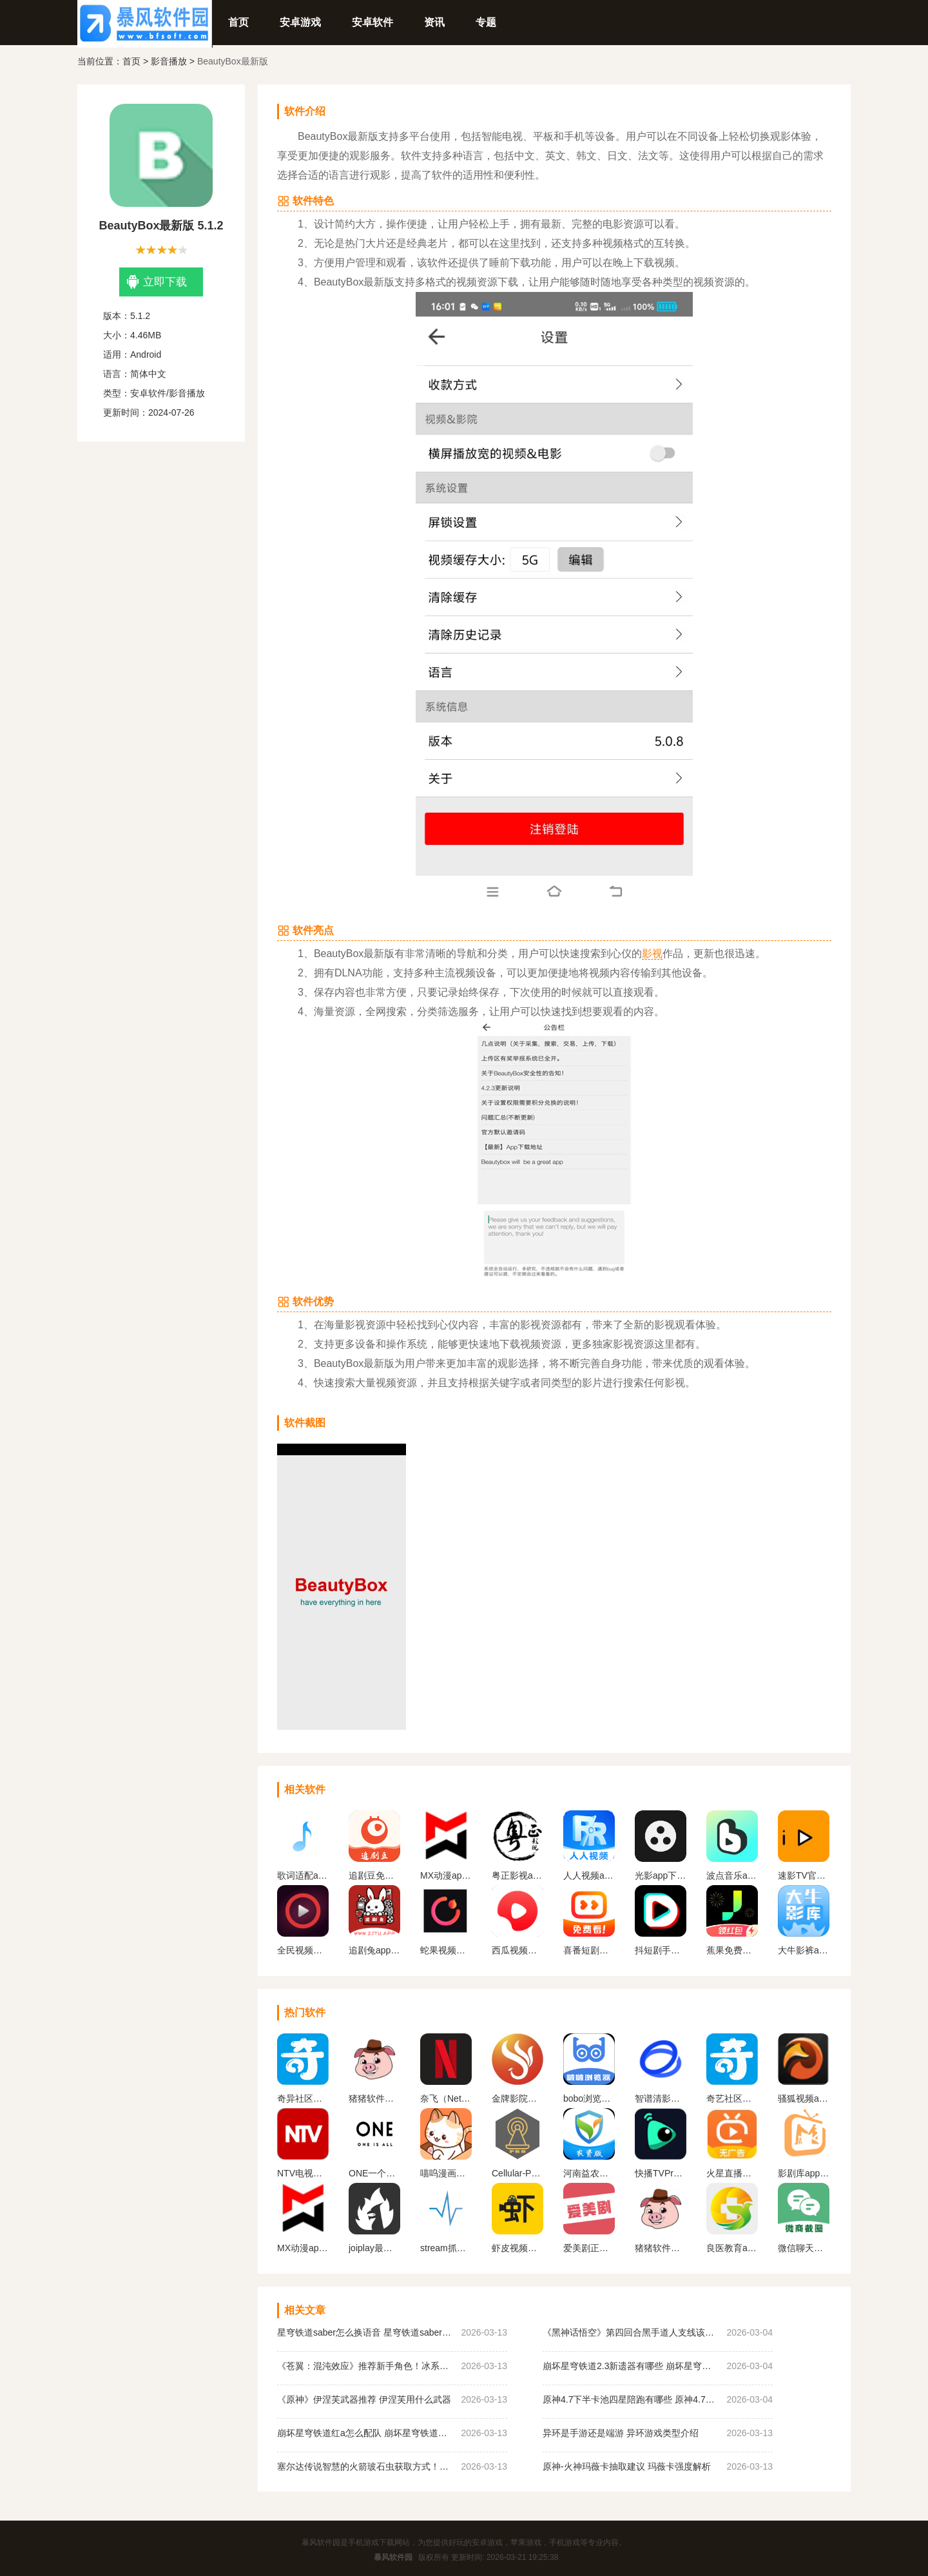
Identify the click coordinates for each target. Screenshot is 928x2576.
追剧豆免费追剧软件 (374, 1875)
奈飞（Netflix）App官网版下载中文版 (446, 2098)
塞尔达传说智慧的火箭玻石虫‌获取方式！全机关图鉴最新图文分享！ (365, 2466)
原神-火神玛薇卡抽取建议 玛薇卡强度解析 (627, 2466)
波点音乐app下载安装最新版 (732, 1875)
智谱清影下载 (660, 2098)
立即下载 (157, 282)
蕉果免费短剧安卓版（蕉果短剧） (732, 1950)
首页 (238, 22)
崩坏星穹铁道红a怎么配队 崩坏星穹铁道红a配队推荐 (365, 2433)
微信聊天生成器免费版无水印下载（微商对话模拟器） (803, 2248)
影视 (652, 953)
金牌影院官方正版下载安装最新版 (517, 2098)
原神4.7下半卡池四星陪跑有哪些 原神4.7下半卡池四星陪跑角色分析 (631, 2399)
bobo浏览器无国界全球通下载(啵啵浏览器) (589, 2098)
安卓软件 (372, 22)
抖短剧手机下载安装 (660, 1950)
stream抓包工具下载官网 (446, 2248)
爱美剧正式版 (589, 2248)
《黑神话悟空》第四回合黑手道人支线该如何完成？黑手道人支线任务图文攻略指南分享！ (631, 2332)
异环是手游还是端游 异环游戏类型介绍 (621, 2433)
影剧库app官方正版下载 (803, 2173)
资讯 (434, 22)
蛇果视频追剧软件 (446, 1950)
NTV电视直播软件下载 (303, 2173)
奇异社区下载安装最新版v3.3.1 (303, 2098)
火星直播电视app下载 (732, 2173)
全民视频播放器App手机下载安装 (303, 1950)
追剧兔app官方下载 (374, 1950)
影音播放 (169, 61)
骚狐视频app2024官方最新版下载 (803, 2098)
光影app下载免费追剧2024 (660, 1875)
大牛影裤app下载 (803, 1950)
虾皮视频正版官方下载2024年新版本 (517, 2248)
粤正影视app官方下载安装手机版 (517, 1875)
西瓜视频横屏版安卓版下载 (517, 1950)
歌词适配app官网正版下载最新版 (303, 1875)
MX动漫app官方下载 (446, 1875)
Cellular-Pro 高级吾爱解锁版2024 (517, 2173)
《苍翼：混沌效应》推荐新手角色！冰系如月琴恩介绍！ (365, 2366)
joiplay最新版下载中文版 (374, 2248)
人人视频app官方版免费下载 (589, 1875)
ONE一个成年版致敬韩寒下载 (374, 2173)
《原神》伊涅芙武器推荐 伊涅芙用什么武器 (364, 2399)
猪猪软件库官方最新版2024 (660, 2248)
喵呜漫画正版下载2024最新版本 (446, 2173)
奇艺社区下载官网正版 (732, 2098)
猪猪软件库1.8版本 (374, 2098)
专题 (486, 22)
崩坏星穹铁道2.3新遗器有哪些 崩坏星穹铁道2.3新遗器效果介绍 (631, 2366)
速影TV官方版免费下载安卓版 (803, 1875)
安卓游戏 (300, 22)
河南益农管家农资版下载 (589, 2173)
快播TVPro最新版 (660, 2173)
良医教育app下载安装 (732, 2248)
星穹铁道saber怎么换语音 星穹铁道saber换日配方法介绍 (365, 2332)
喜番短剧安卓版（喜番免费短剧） (589, 1950)
